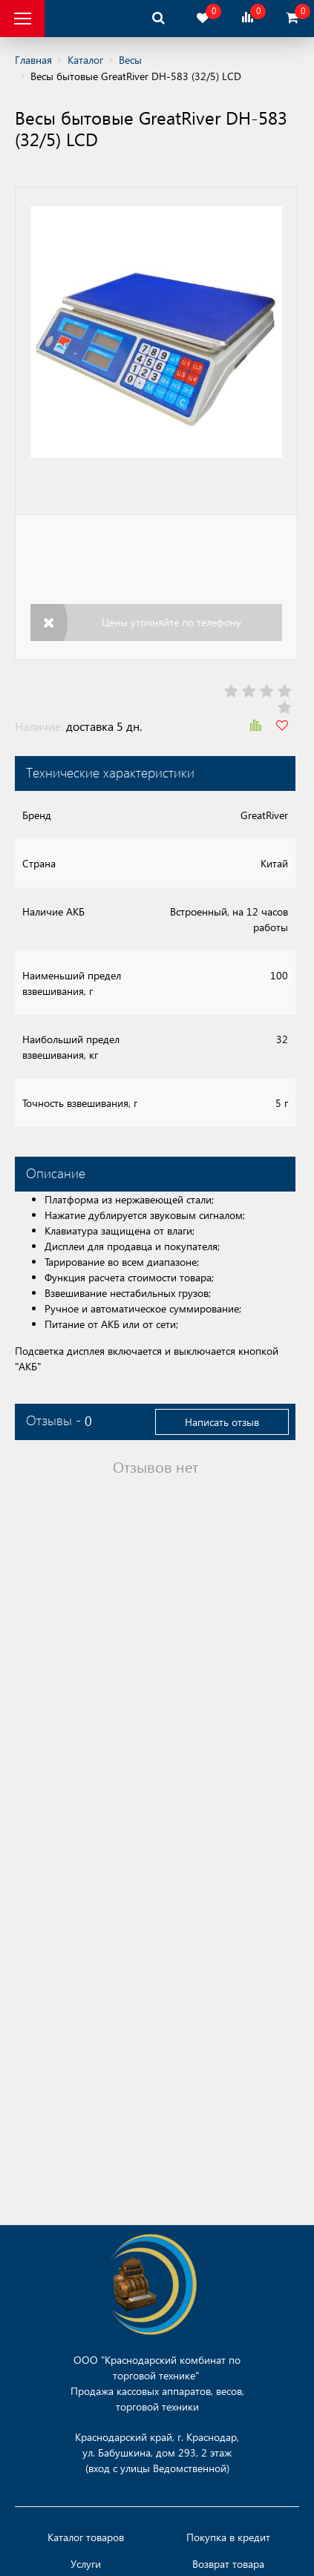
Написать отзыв (222, 1422)
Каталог (85, 60)
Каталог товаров (86, 2537)
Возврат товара (228, 2564)
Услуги (86, 2564)
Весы (130, 60)
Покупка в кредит (228, 2537)
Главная (33, 60)
